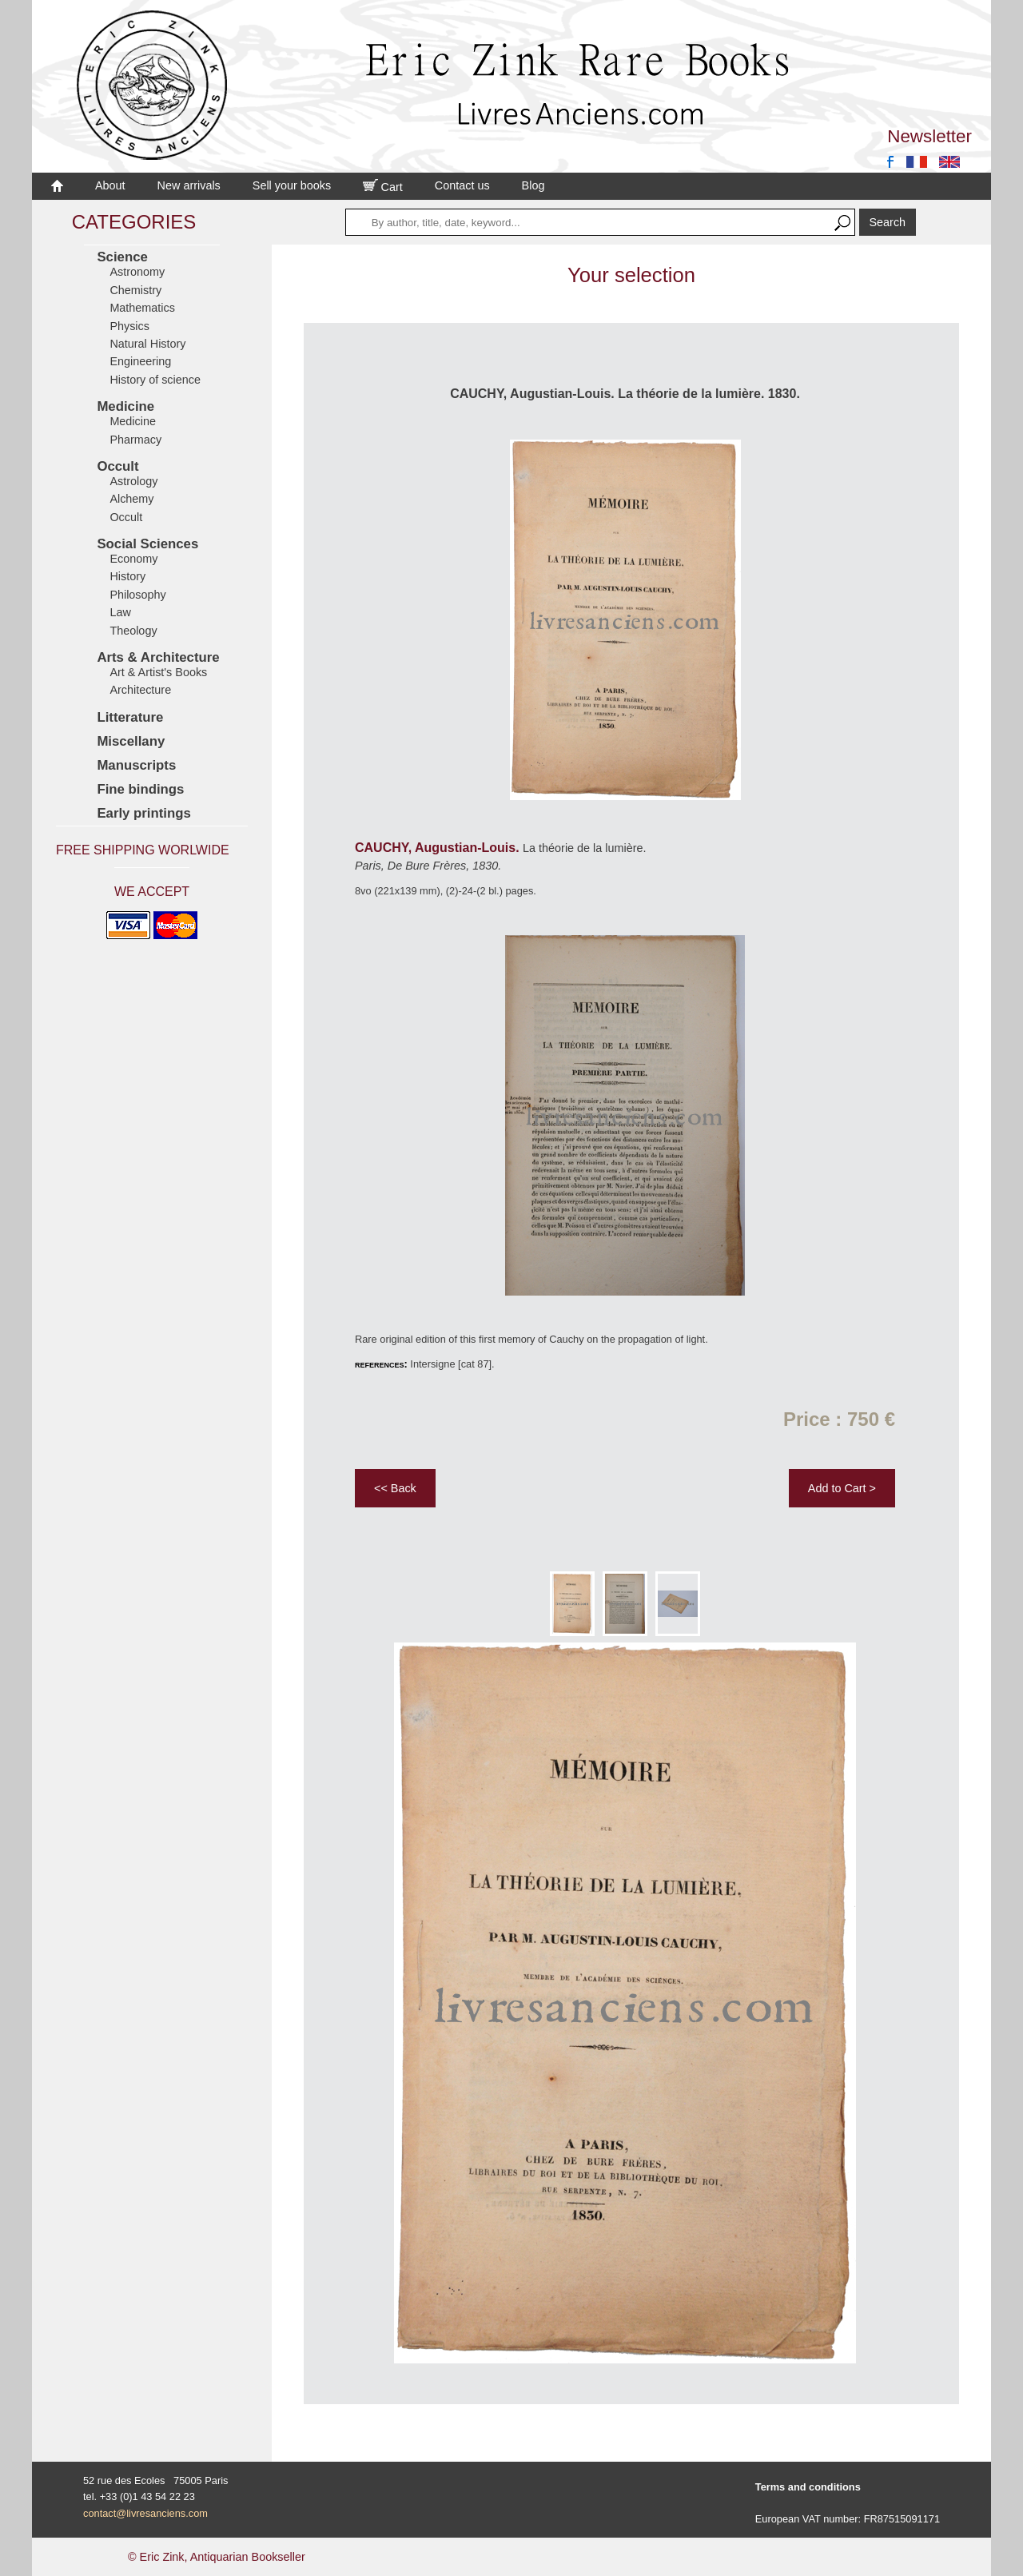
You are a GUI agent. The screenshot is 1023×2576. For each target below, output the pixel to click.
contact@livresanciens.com (145, 2513)
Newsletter (929, 136)
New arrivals (189, 185)
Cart (383, 187)
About (110, 185)
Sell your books (292, 185)
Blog (533, 185)
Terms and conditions (808, 2487)
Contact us (462, 185)
